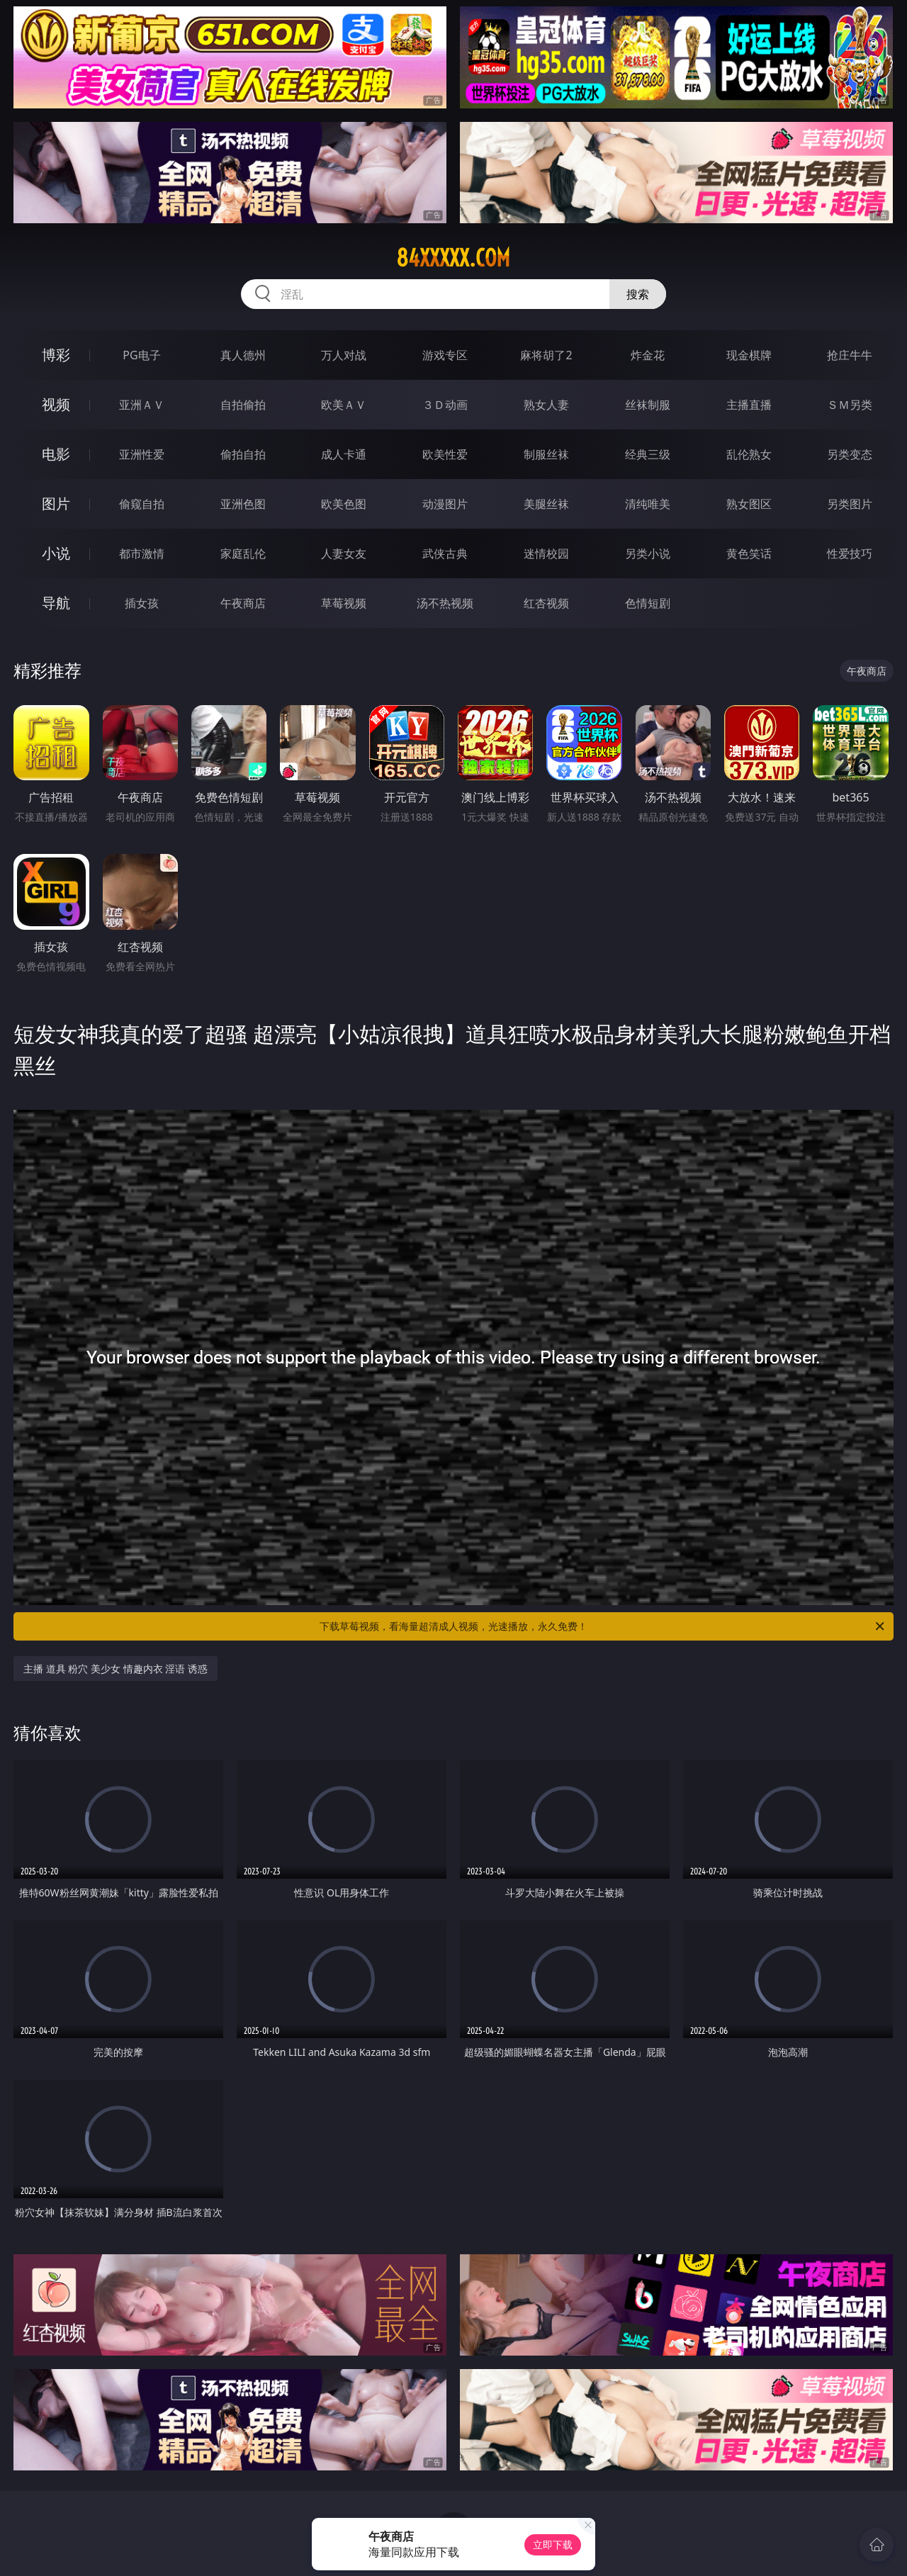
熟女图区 (749, 504)
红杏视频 (546, 603)
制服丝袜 (546, 454)
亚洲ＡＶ (141, 404)
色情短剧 (647, 603)
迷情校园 (546, 553)
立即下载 (553, 2544)
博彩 (56, 354)
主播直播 (749, 404)
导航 (56, 602)
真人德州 (243, 355)
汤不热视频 (445, 603)
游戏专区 (445, 355)
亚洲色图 (243, 504)
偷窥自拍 (141, 504)
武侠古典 (445, 553)
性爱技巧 (849, 553)
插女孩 (142, 603)
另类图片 (849, 504)
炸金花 (648, 355)
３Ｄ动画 (445, 404)
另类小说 (647, 553)
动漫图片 (445, 504)
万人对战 (343, 355)
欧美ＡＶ (343, 404)
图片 (56, 503)
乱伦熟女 (749, 454)
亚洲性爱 (141, 454)
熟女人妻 (546, 404)
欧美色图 (343, 504)
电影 (56, 453)
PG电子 (141, 355)
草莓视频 (343, 603)
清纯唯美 (647, 504)
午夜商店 (243, 603)
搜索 (637, 294)
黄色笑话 (749, 553)
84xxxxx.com (453, 258)
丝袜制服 (647, 404)
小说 (56, 553)
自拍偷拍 (243, 404)
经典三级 (647, 454)
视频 (56, 404)
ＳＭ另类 (849, 404)
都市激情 (141, 553)
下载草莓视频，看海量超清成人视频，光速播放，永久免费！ (603, 1626)
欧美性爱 (445, 454)
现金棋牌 (749, 355)
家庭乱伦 (243, 553)
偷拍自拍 (243, 454)
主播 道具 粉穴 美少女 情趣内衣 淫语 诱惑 (115, 1668)
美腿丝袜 (546, 504)
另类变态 (849, 454)
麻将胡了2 (546, 355)
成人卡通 (343, 454)
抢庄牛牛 (849, 355)
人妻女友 (343, 553)
